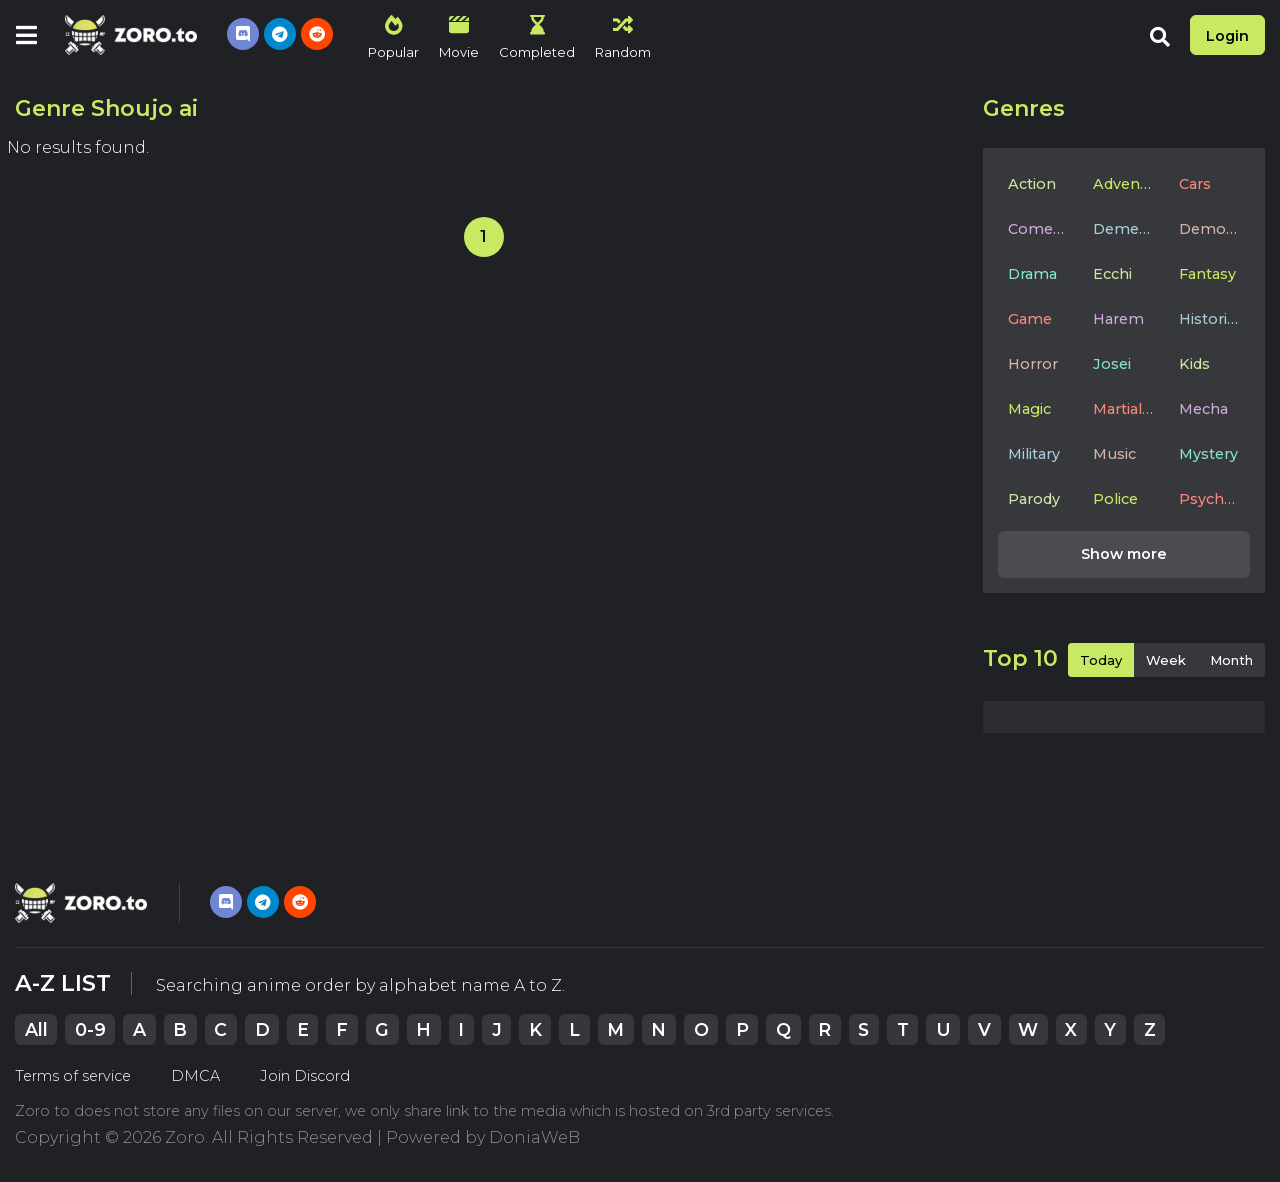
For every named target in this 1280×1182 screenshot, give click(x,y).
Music (1114, 454)
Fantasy (1207, 274)
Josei (1112, 364)
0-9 (90, 1029)
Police (1115, 499)
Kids (1194, 364)
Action (1032, 184)
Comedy (1039, 229)
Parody (1034, 499)
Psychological (1214, 499)
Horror (1033, 364)
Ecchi (1112, 274)
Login (1227, 36)
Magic (1029, 409)
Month (1231, 660)
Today (1101, 660)
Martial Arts (1128, 409)
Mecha (1203, 409)
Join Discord (305, 1076)
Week (1166, 660)
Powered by (483, 1137)
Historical (1213, 319)
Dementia (1128, 229)
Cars (1195, 184)
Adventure (1128, 184)
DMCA (195, 1076)
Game (1030, 319)
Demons (1211, 229)
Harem (1118, 319)
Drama (1032, 274)
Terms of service (73, 1076)
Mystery (1208, 454)
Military (1034, 454)
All (36, 1029)
